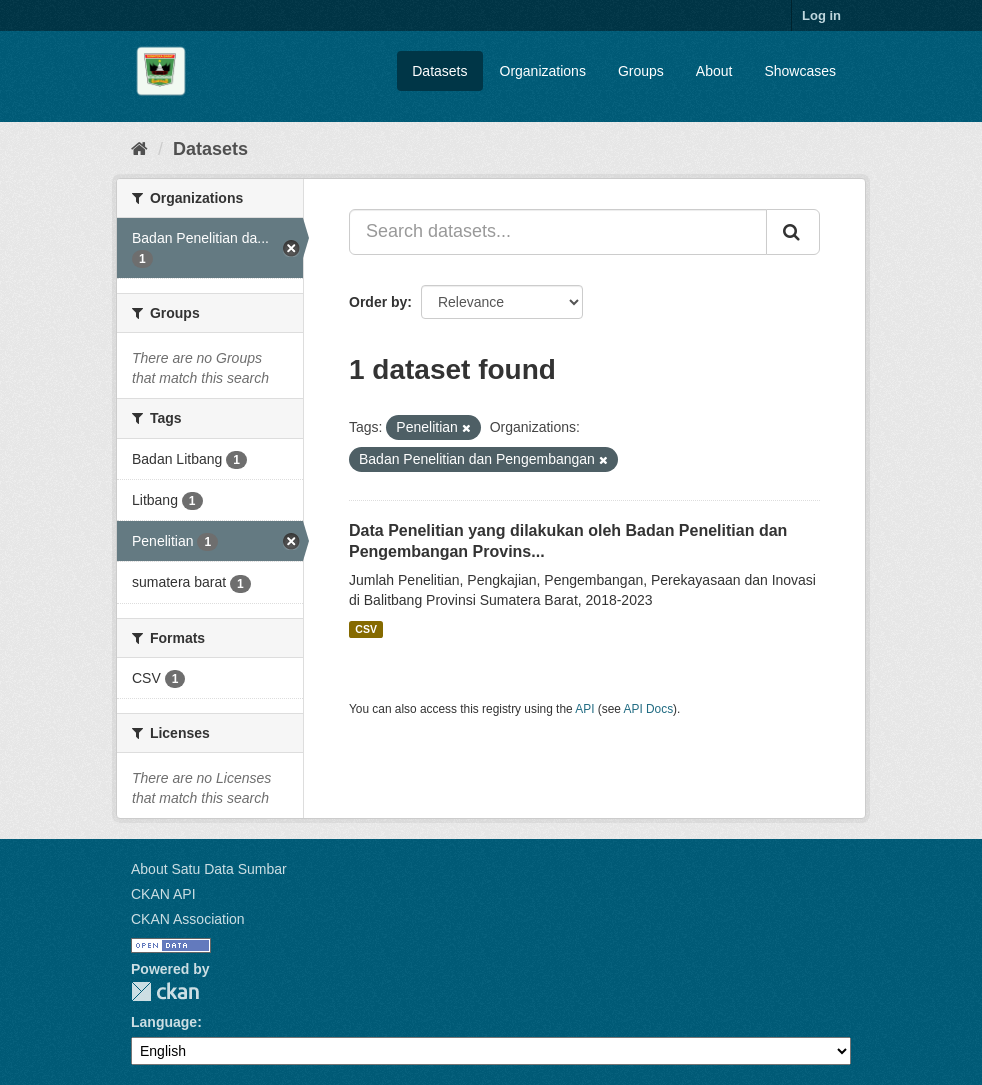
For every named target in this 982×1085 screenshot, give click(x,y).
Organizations (543, 71)
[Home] (139, 149)
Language (164, 1022)
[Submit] (793, 232)
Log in (821, 15)
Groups (641, 71)
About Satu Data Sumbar (209, 869)
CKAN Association (188, 919)
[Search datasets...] (558, 232)
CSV (366, 629)
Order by (378, 302)
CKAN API (163, 894)
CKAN (165, 991)
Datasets (439, 71)
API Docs (649, 709)
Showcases (800, 71)
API (584, 709)
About (714, 71)
